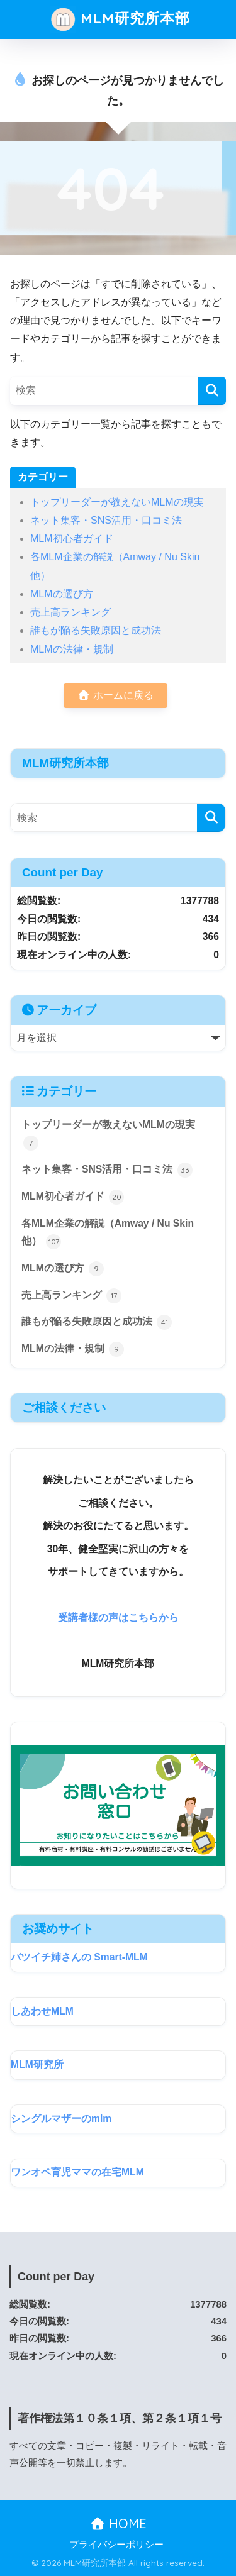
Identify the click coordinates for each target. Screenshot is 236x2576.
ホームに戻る (115, 695)
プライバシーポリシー (116, 2545)
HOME (118, 2523)
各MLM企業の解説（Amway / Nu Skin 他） (107, 1234)
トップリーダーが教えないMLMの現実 (117, 502)
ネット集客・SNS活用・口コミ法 (106, 520)
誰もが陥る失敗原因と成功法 (95, 630)
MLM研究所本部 (120, 19)
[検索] (212, 391)
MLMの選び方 (61, 594)
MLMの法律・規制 (71, 649)
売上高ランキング (70, 612)
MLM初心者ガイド (71, 538)
